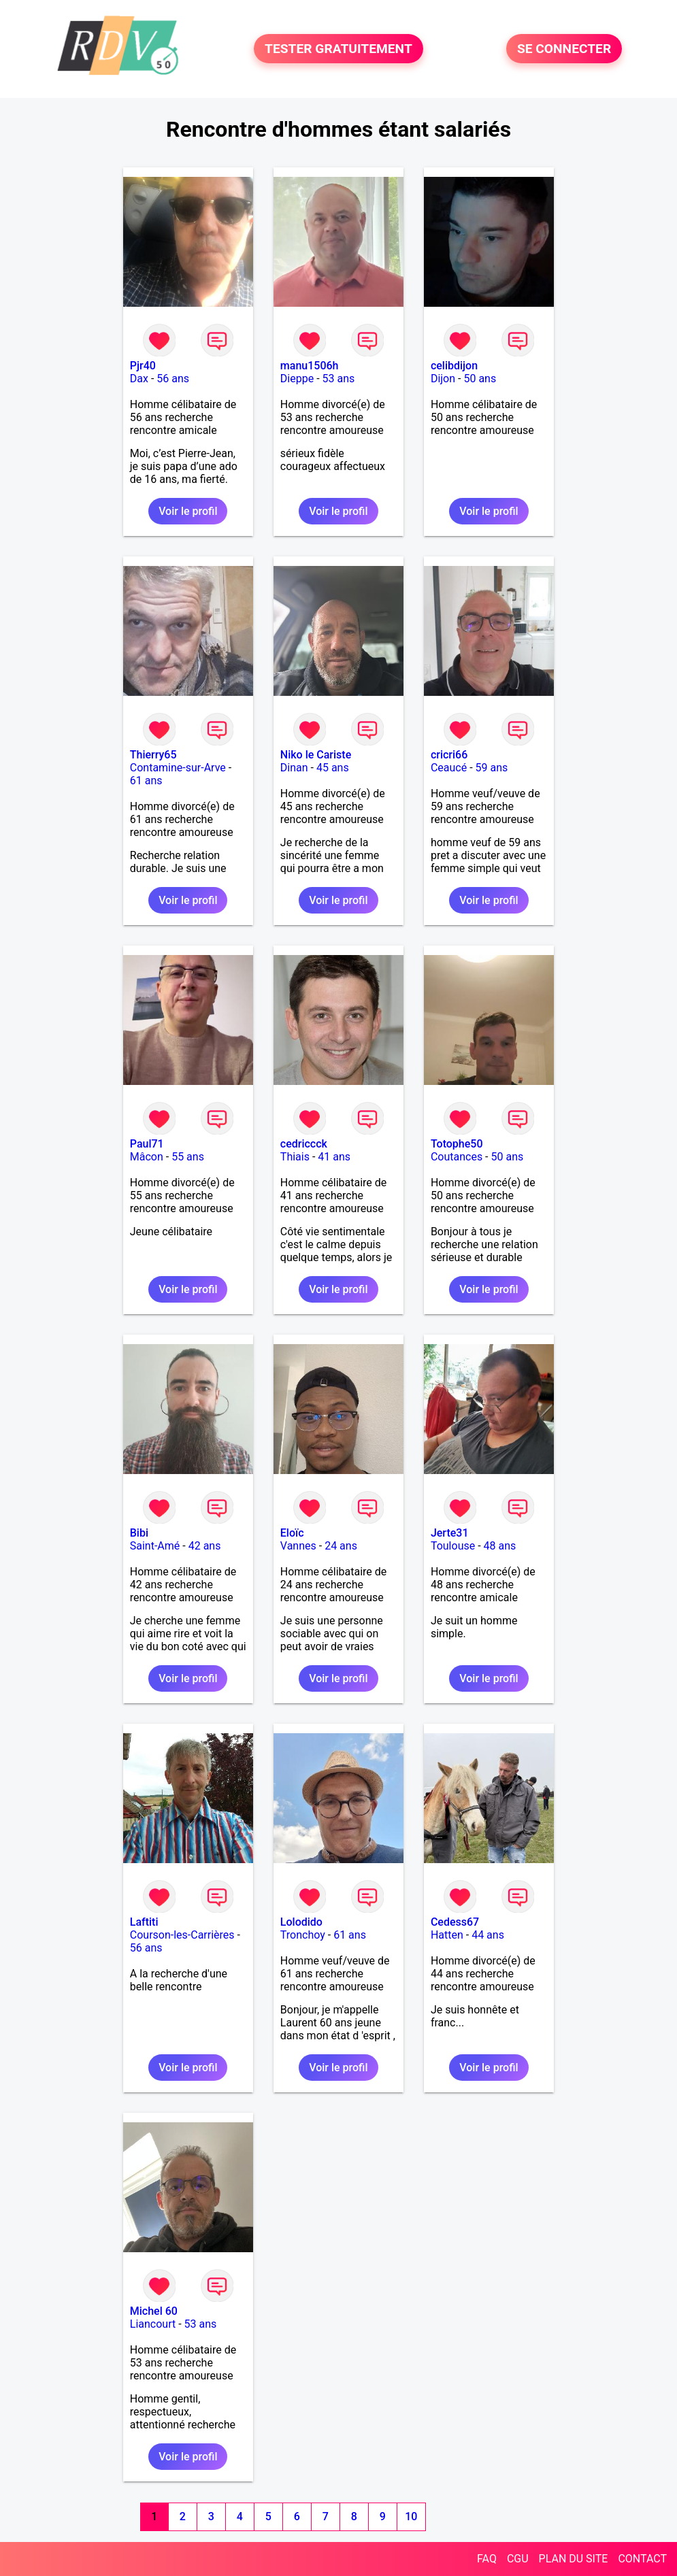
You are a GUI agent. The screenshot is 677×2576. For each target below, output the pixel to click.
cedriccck (303, 1143)
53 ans (339, 378)
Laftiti (144, 1922)
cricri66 (449, 754)
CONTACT (642, 2558)
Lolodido (301, 1922)
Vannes (298, 1545)
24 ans (341, 1545)
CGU (518, 2558)
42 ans (204, 1545)
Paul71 (147, 1143)
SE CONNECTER (564, 48)
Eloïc (292, 1532)
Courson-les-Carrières (182, 1934)
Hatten (447, 1934)
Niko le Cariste (315, 754)
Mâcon (146, 1156)
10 (411, 2516)
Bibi (139, 1532)
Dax (139, 378)
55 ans (187, 1156)
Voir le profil (188, 511)
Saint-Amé (155, 1545)
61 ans (146, 780)
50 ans (479, 378)
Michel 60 (154, 2311)
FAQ (487, 2558)
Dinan (294, 767)
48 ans (500, 1545)
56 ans (172, 378)
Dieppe (297, 378)
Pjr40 (143, 365)
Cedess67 (455, 1922)
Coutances (456, 1156)
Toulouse (453, 1545)
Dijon (443, 378)
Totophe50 (457, 1143)
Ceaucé (449, 767)
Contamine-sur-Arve (178, 767)
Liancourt (153, 2324)
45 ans (332, 767)
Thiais (295, 1156)
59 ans (492, 767)
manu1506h (309, 365)
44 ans (488, 1934)
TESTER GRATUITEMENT (338, 48)
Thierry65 (153, 754)
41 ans (334, 1156)
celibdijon (454, 365)
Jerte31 (450, 1532)
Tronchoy (302, 1934)
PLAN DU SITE (573, 2558)
